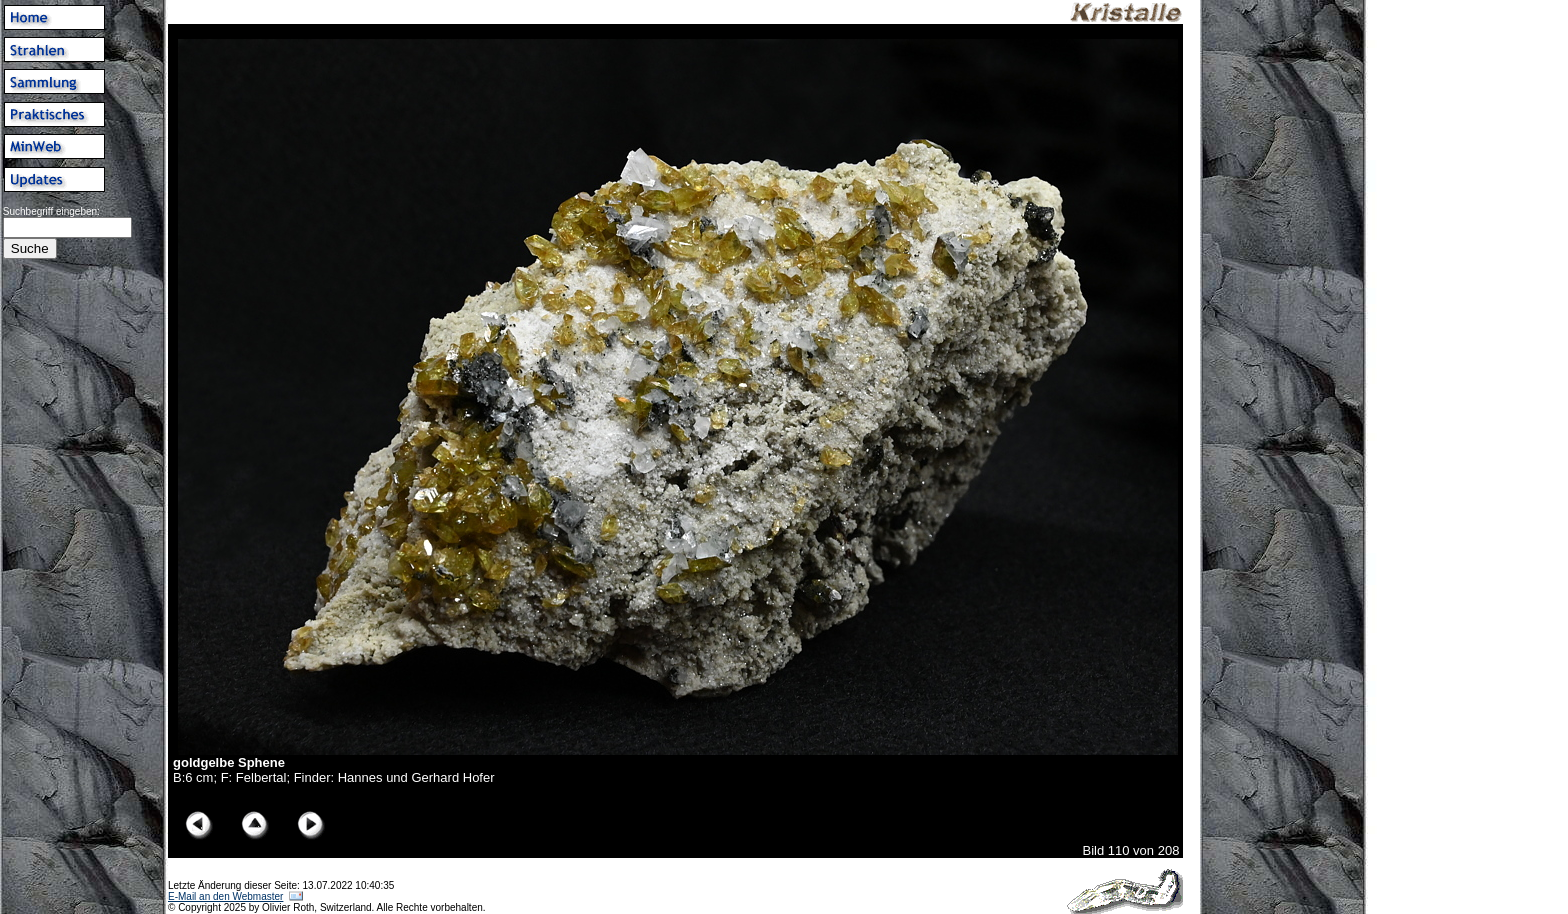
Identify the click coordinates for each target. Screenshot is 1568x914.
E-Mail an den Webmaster (225, 896)
